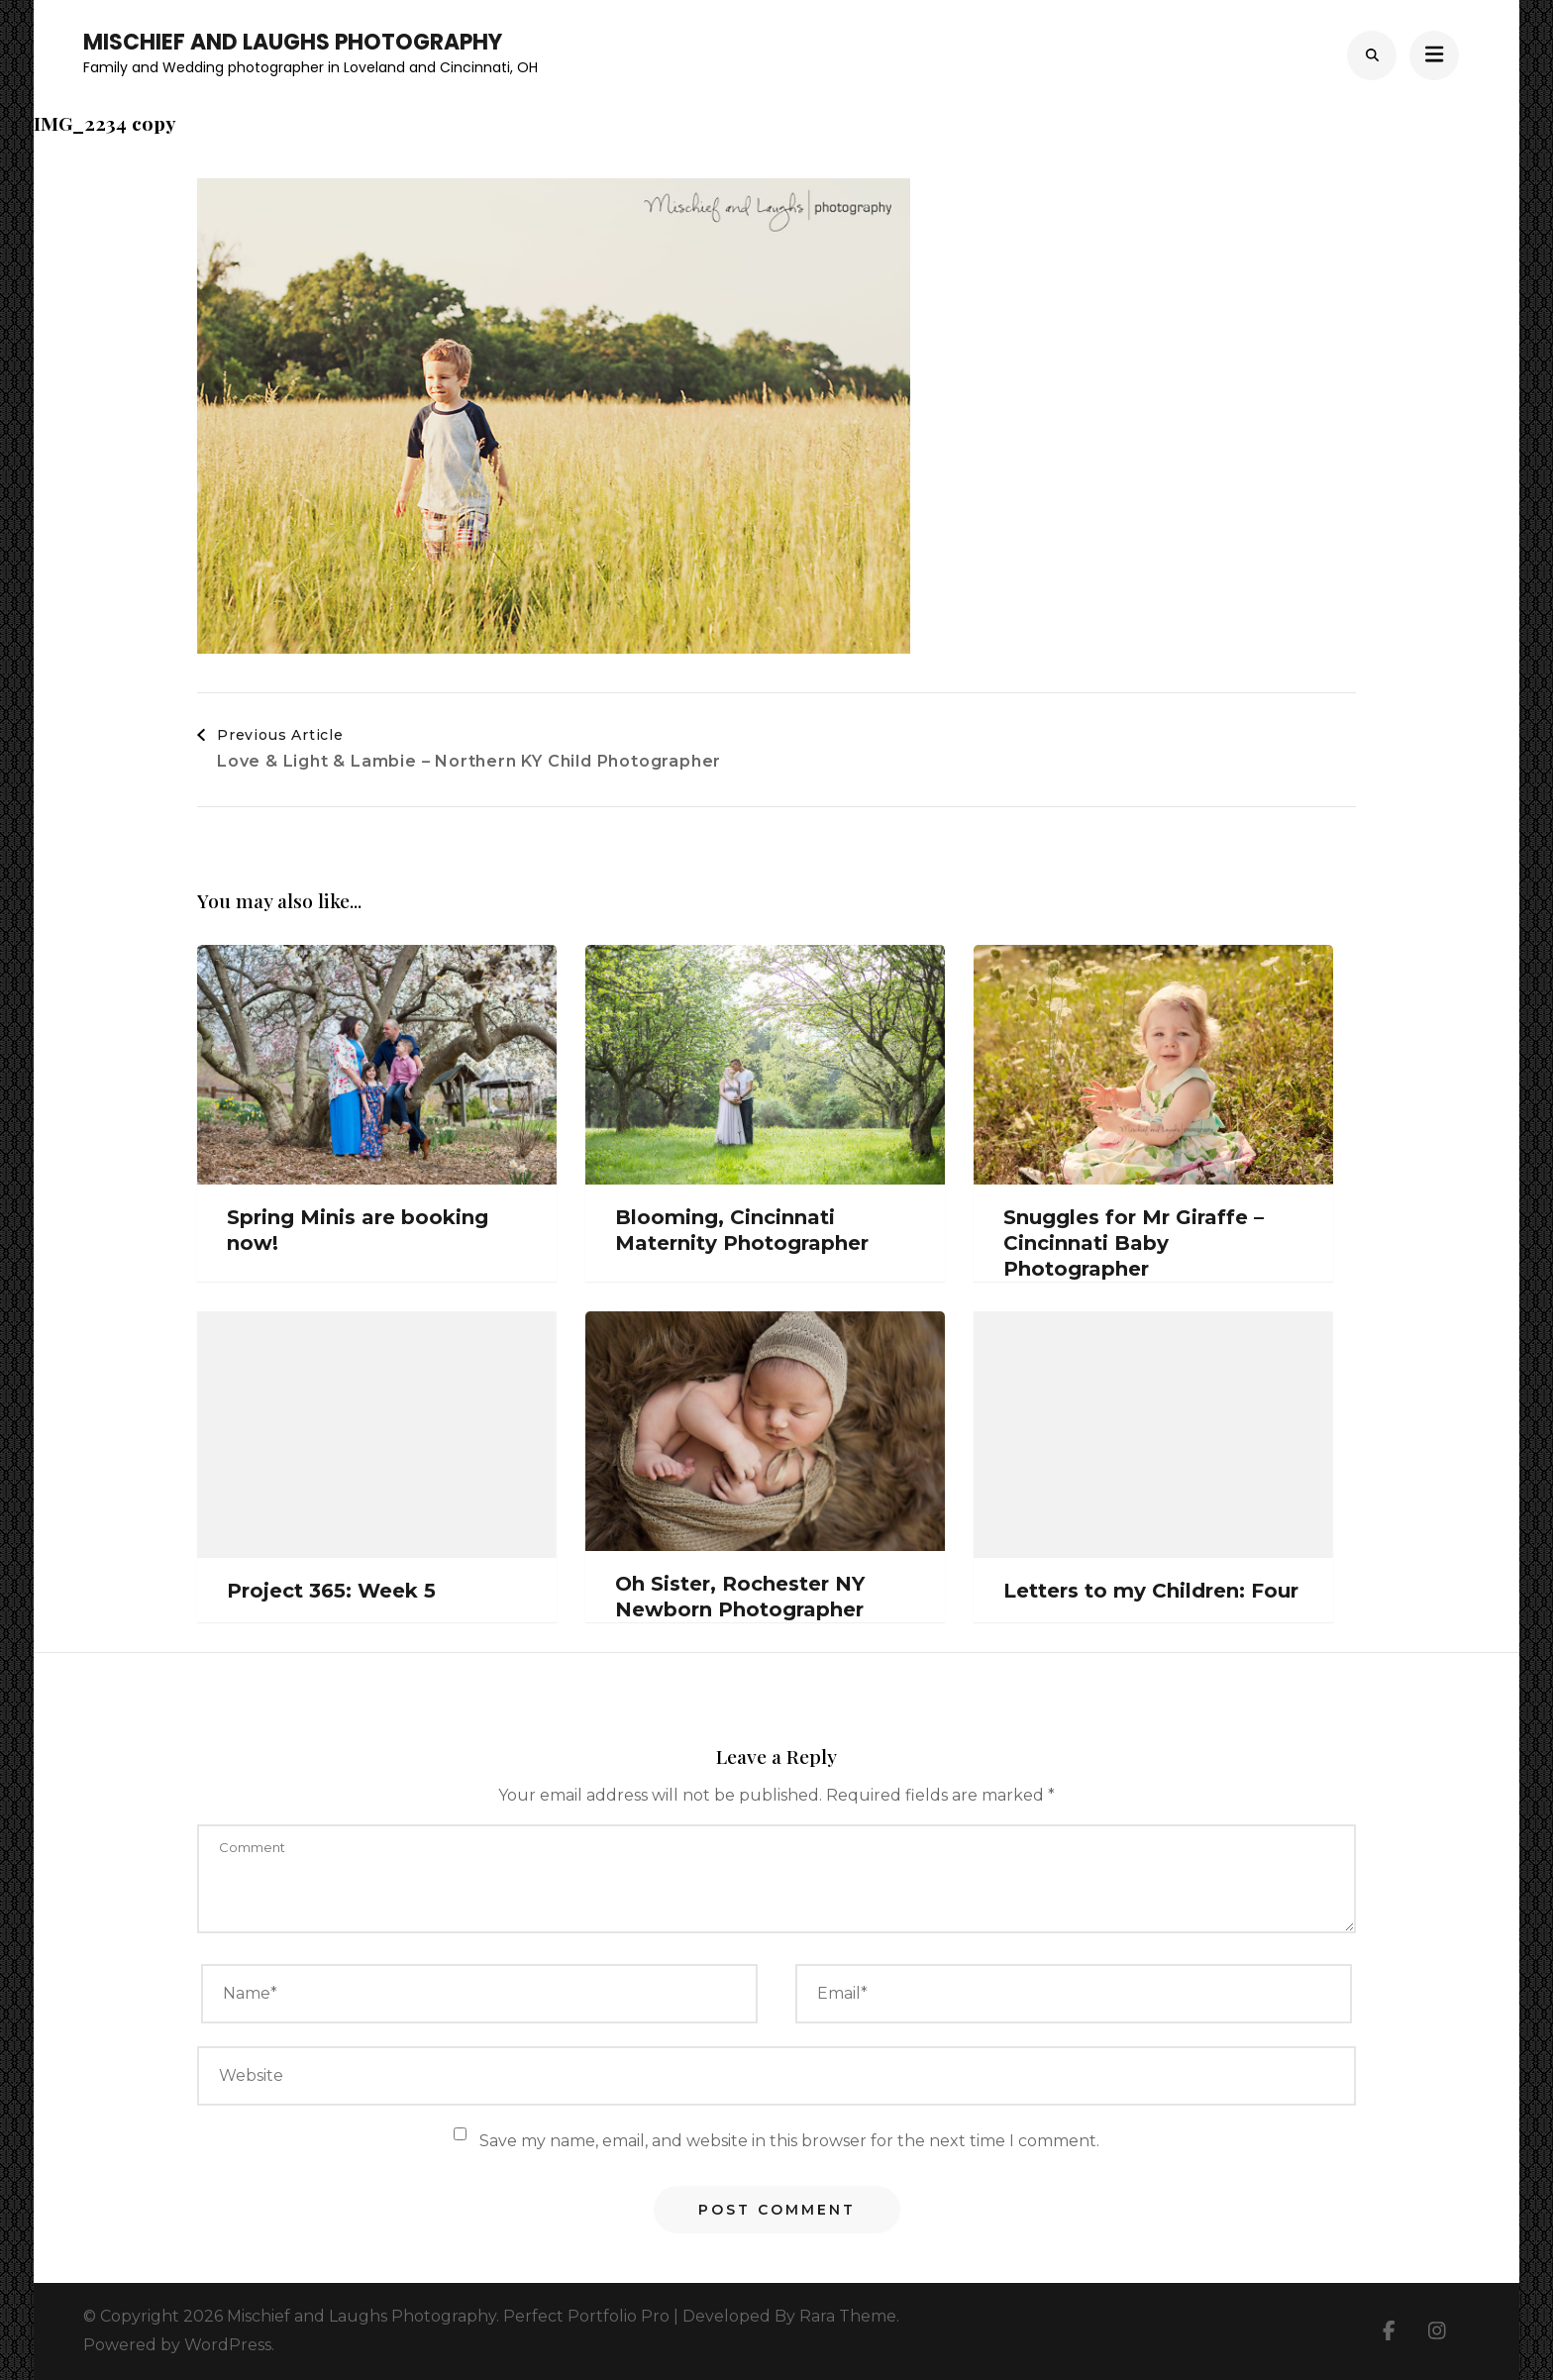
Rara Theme (847, 2316)
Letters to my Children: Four (1150, 1591)
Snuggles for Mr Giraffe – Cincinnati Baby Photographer (1133, 1243)
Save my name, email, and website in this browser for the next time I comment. (789, 2140)
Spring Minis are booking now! (357, 1230)
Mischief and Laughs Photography (292, 42)
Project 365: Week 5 (331, 1591)
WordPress (227, 2344)
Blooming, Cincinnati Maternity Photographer (742, 1230)
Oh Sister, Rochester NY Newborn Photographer (740, 1596)
